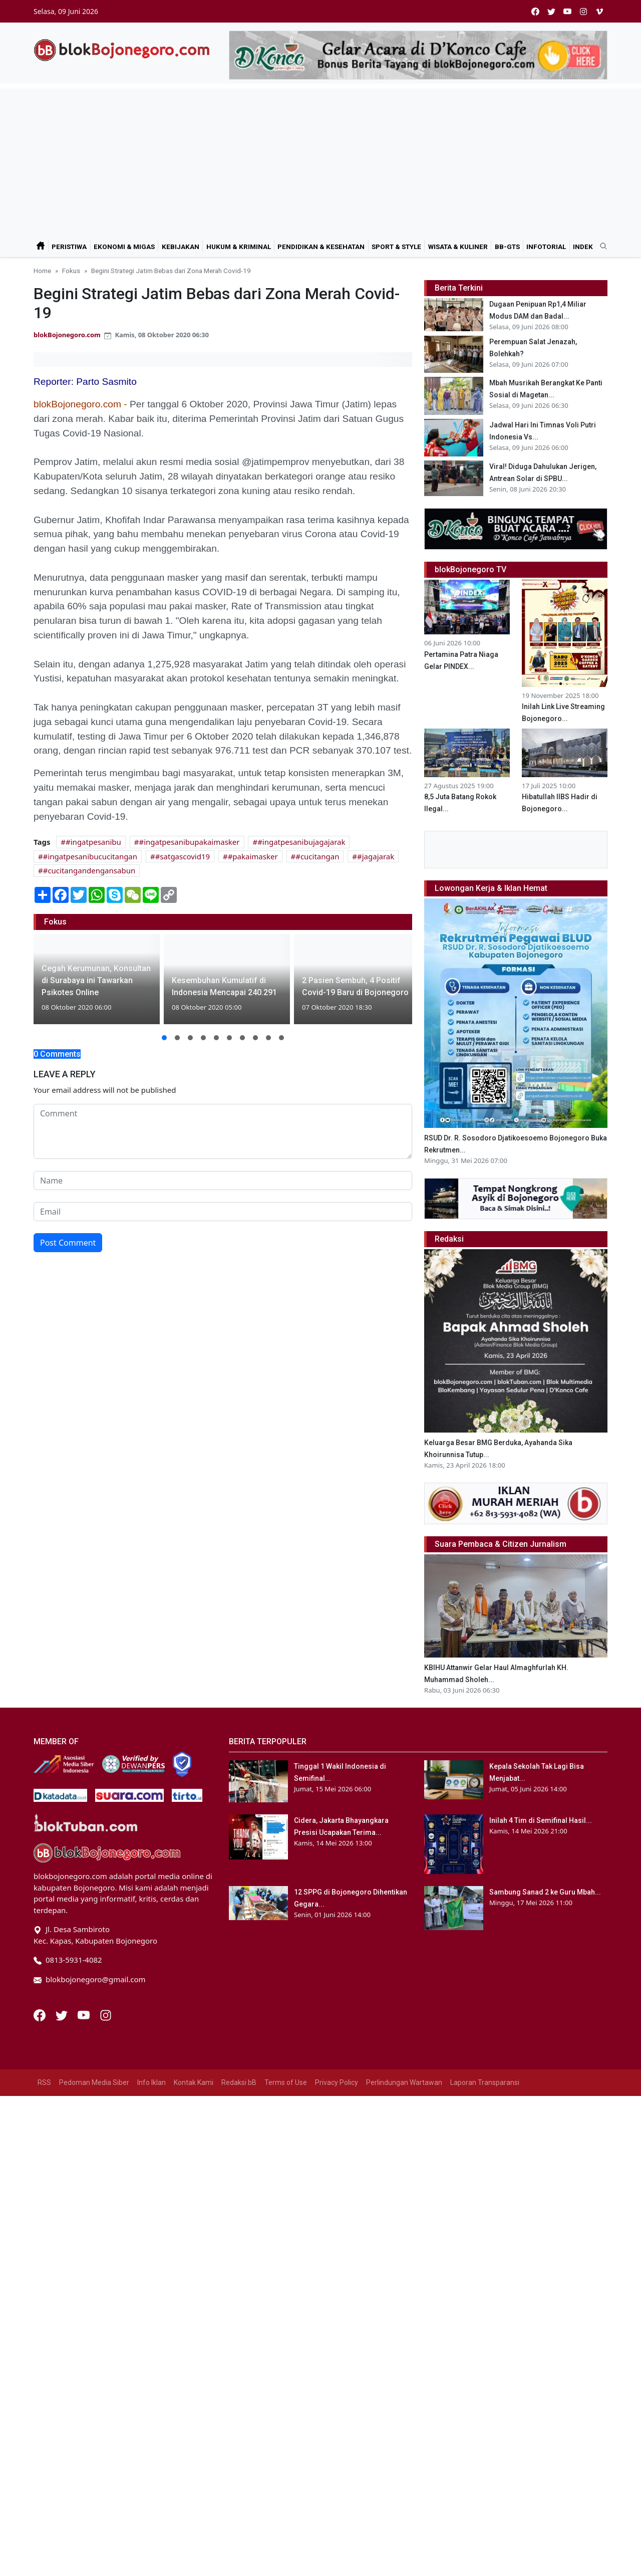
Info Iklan (151, 2228)
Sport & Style (396, 247)
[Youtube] (85, 2160)
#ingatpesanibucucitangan (90, 856)
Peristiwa (69, 247)
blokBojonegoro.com (67, 334)
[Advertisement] (320, 159)
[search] (599, 246)
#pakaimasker (253, 856)
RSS (44, 2228)
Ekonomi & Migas (124, 247)
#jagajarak (375, 856)
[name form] (223, 1180)
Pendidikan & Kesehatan (321, 247)
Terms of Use (285, 2228)
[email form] (223, 1211)
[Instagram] (106, 2160)
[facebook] (535, 11)
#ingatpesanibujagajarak (301, 842)
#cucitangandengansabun (89, 870)
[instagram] (583, 11)
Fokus (71, 271)
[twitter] (551, 11)
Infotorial (546, 247)
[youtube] (567, 11)
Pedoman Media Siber (94, 2228)
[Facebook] (41, 2160)
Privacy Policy (336, 2228)
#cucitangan (317, 856)
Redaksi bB (238, 2228)
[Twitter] (63, 2160)
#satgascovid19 (182, 856)
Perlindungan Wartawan (404, 2228)
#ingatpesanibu (93, 842)
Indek (583, 247)
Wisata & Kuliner (458, 247)
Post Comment (68, 1242)
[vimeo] (599, 11)
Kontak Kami (193, 2228)
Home (42, 271)
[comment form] (223, 1131)
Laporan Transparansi (484, 2228)
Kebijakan (180, 247)
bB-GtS (507, 247)
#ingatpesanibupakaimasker (189, 842)
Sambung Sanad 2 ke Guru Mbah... (545, 2038)
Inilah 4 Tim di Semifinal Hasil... (540, 1966)
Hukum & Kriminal (238, 247)
